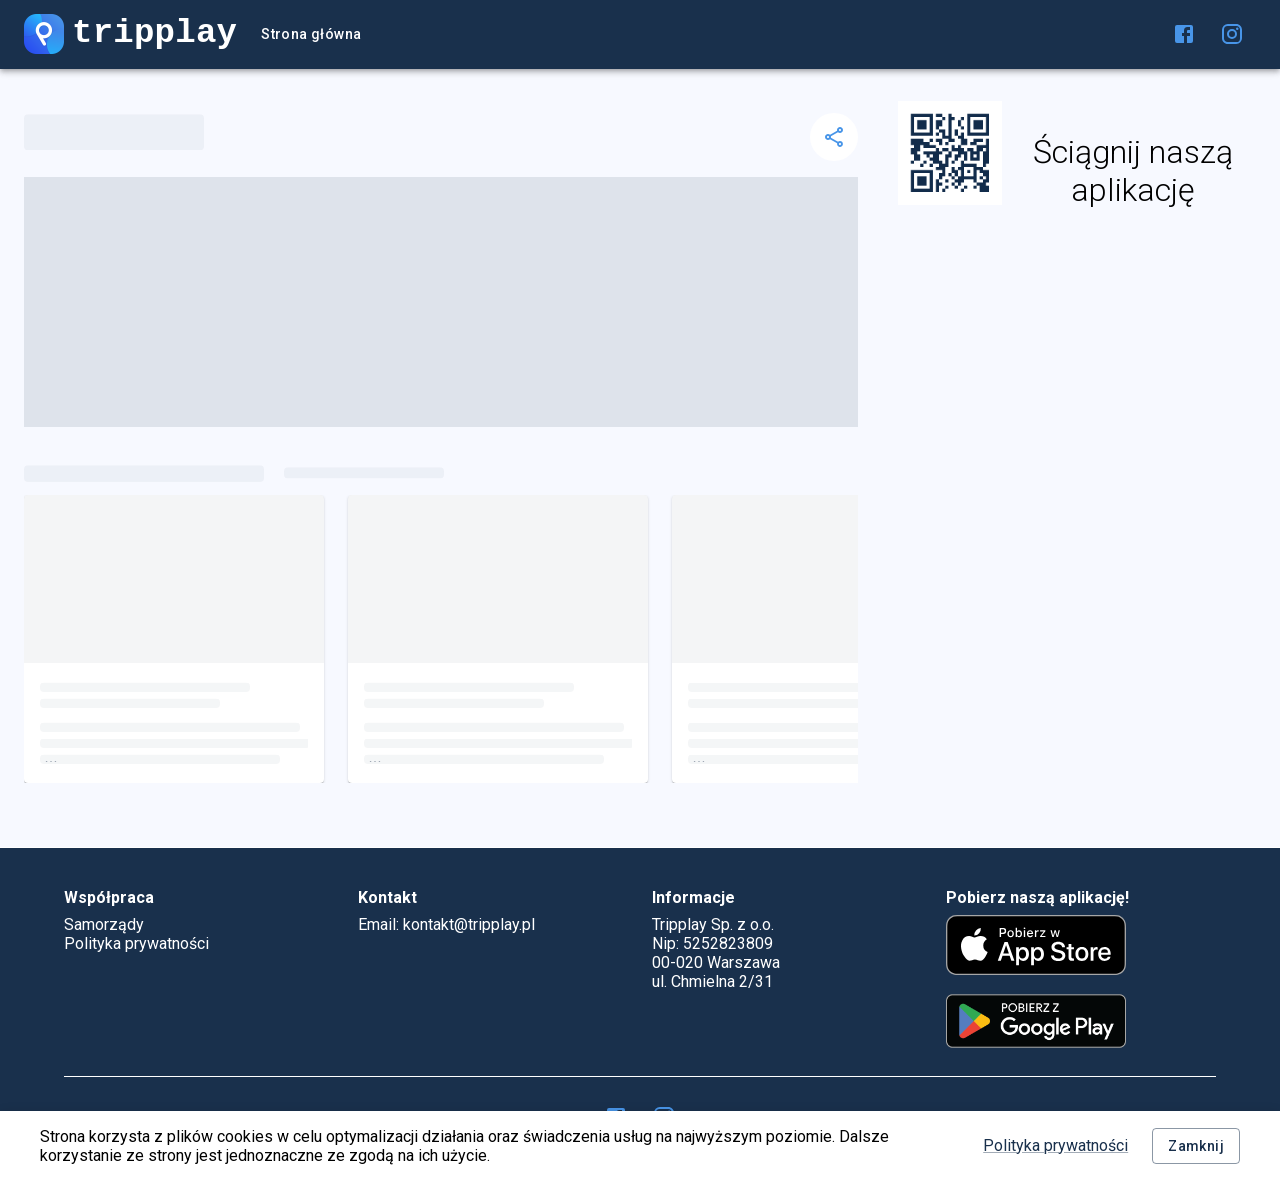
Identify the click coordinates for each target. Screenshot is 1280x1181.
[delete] (834, 137)
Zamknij (1196, 1146)
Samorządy (104, 924)
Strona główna (311, 34)
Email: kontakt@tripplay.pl (446, 924)
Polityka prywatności (1055, 1145)
